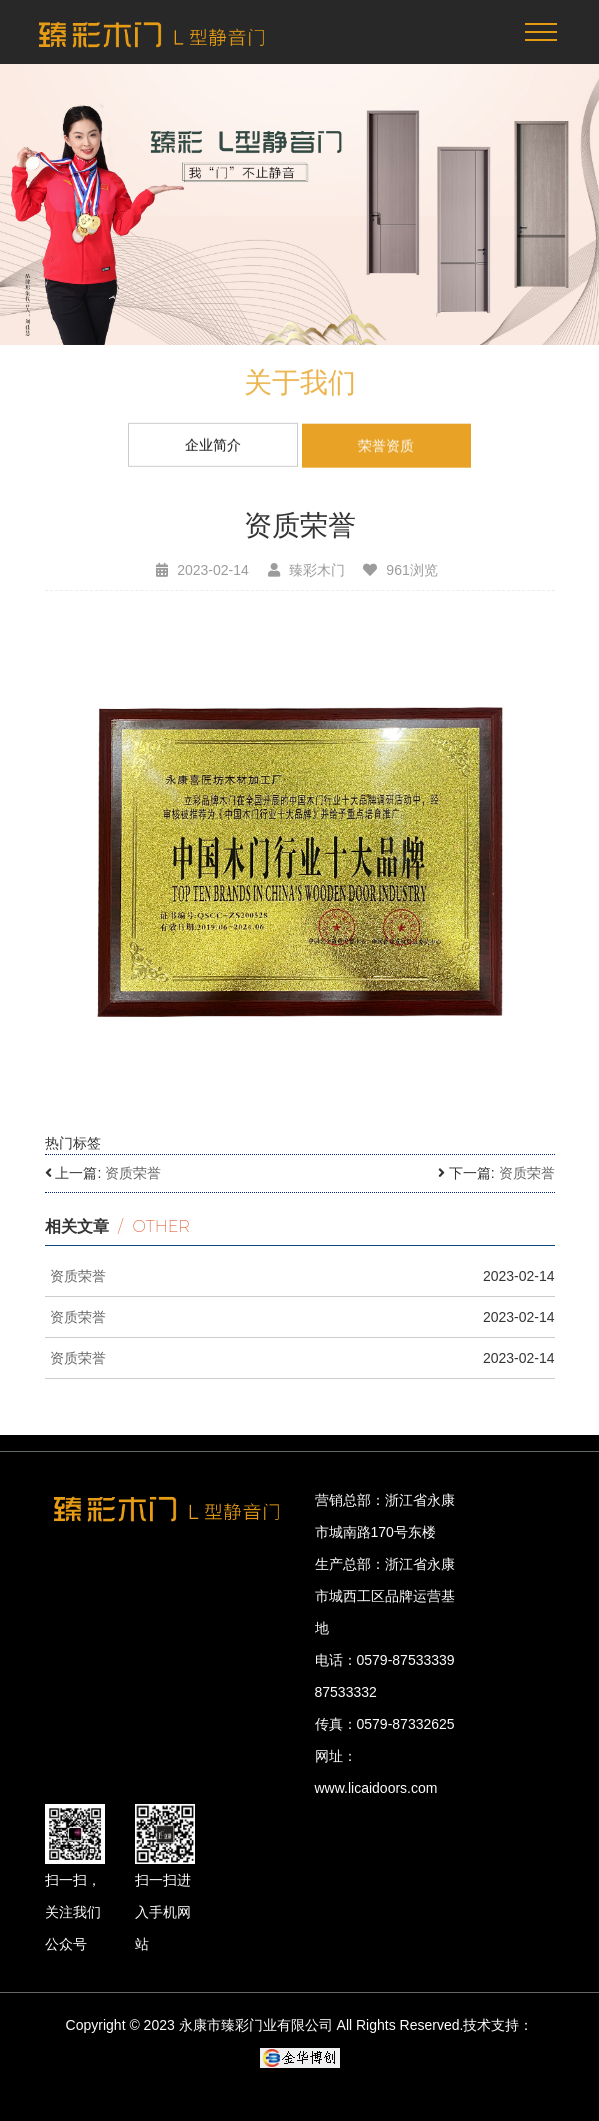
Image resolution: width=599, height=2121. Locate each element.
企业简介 (213, 446)
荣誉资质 (386, 448)
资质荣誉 (133, 1173)
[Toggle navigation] (541, 32)
